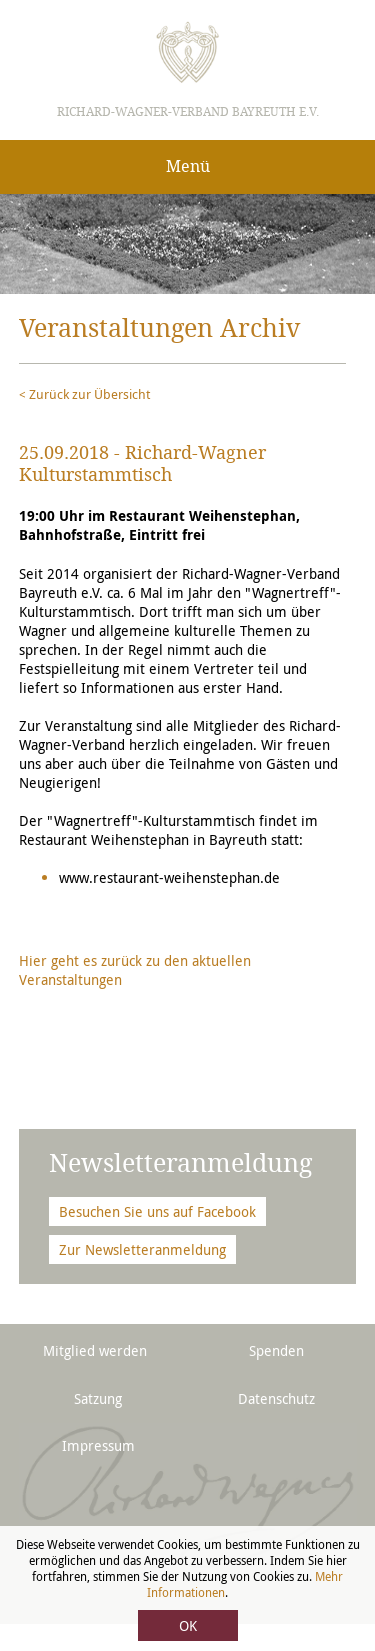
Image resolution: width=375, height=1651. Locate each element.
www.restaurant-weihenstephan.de (169, 877)
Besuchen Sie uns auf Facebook (157, 1211)
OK (188, 1625)
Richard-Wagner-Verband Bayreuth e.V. (188, 112)
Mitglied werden (95, 1350)
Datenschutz (276, 1398)
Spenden (276, 1350)
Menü (188, 166)
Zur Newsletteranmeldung (142, 1249)
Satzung (98, 1398)
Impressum (98, 1445)
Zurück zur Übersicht (89, 394)
